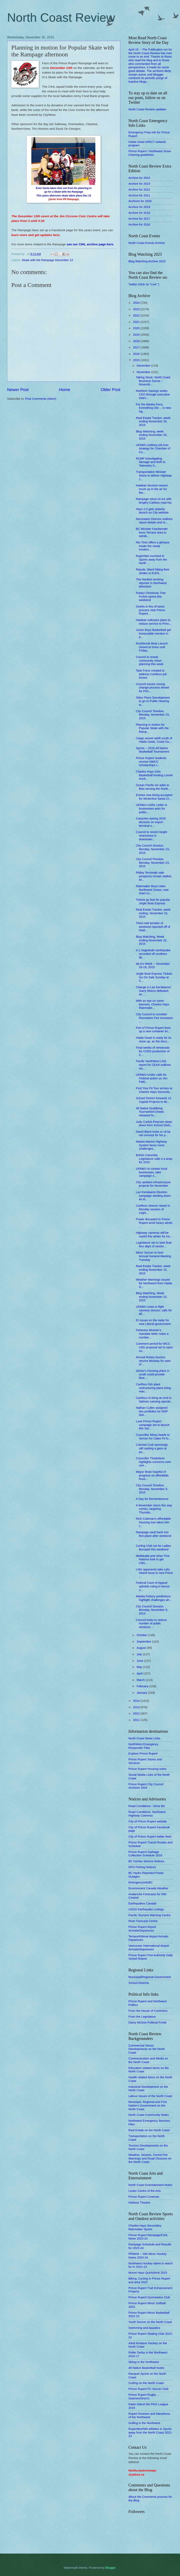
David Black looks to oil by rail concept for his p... (153, 1133)
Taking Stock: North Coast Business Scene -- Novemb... (153, 381)
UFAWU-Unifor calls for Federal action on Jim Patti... (151, 1078)
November (144, 372)
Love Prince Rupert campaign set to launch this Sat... (152, 1425)
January (142, 1692)
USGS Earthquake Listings (146, 1909)
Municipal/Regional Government (149, 1977)
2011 (137, 1720)
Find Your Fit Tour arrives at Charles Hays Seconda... (154, 1090)
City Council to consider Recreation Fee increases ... (154, 1018)
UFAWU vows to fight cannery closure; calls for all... (154, 1310)
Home (64, 389)
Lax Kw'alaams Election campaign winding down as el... (153, 1195)
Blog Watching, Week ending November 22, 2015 (151, 940)
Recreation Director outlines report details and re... (154, 520)
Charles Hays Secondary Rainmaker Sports (144, 2227)
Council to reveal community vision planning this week (149, 660)
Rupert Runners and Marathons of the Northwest (149, 2415)
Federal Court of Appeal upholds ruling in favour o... (153, 1586)
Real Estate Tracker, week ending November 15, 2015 (153, 1269)
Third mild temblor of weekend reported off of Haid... (153, 927)
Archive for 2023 (139, 183)
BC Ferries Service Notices (146, 1861)
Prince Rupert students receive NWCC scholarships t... (151, 761)
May (140, 1667)
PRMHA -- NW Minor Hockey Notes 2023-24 (147, 2255)
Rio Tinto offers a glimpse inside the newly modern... (152, 546)
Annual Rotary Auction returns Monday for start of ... (153, 1361)
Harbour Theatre (139, 2202)
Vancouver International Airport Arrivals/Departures (148, 1947)
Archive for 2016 (139, 224)
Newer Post (18, 389)
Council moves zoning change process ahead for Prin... (152, 687)
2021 (137, 322)
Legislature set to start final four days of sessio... (154, 1244)
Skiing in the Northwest (143, 2362)
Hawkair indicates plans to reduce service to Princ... (154, 621)
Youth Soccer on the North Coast (150, 2322)
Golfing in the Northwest (144, 2423)
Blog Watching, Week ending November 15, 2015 (151, 1297)
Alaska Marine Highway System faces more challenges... (151, 1145)
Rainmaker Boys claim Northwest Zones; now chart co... (152, 890)
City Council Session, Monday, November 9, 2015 (152, 1610)
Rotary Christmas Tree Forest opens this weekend (151, 596)
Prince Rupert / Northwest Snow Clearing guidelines (149, 153)
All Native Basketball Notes (146, 2367)
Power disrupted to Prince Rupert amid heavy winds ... (154, 1223)
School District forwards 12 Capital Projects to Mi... (153, 1100)
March (141, 1680)
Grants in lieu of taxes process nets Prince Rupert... (150, 610)
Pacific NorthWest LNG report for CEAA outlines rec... (153, 1065)
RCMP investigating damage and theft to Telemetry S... (150, 462)
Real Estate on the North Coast (149, 2130)
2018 (137, 341)
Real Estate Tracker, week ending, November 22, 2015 (153, 913)
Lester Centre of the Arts (144, 2190)
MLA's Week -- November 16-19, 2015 (153, 965)
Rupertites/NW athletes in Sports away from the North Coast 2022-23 (150, 2432)
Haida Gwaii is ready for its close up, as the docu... (153, 1039)
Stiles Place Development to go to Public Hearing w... (153, 701)
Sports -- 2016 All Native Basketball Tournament (152, 750)
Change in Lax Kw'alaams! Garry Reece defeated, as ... (153, 991)
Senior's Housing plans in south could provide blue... (152, 1374)
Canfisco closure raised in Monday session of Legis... (153, 1209)
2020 (137, 328)
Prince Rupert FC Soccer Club (148, 2388)
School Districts (138, 1982)
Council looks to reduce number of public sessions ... (151, 1623)
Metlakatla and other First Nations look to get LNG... (152, 1559)
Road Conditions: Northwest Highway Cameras (146, 1813)
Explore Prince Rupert (143, 1753)
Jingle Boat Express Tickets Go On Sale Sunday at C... (154, 977)
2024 (137, 302)
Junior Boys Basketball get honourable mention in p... (153, 633)
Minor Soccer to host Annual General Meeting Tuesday (153, 1256)
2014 (137, 1700)
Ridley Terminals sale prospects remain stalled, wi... (154, 876)
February (143, 1686)
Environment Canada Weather (148, 1888)
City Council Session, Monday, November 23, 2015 (153, 849)
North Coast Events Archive (146, 243)
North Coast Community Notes (148, 2114)
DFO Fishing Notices (142, 1867)
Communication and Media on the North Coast (148, 2060)
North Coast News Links (144, 1738)
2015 (137, 360)
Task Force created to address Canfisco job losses (151, 674)
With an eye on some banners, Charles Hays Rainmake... (152, 1004)
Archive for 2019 (139, 207)
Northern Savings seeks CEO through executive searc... (153, 394)
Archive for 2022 (139, 189)
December (144, 365)
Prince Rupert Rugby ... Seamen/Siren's (143, 2396)
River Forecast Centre (143, 1921)
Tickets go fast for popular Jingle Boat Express (153, 901)
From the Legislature (142, 2016)
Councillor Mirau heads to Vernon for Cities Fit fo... (153, 1436)
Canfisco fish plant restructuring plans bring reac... (153, 1388)
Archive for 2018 (139, 212)
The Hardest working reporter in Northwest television (151, 583)
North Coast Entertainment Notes (150, 2185)
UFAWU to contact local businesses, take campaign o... (151, 1172)
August (142, 1647)
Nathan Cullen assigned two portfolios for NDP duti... (152, 1411)
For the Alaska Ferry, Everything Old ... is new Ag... (153, 408)
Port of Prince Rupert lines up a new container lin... (153, 1029)
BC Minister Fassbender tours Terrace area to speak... (152, 532)
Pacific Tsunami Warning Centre (149, 1915)
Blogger (110, 2567)
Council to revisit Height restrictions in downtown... (151, 835)
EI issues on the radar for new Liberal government (153, 1322)
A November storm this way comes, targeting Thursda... (154, 1509)
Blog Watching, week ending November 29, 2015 (151, 435)
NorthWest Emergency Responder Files (143, 1746)
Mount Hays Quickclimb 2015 (147, 2272)
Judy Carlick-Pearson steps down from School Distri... (154, 1123)
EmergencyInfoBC (140, 1882)
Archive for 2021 (139, 195)
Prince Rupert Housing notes (147, 1768)
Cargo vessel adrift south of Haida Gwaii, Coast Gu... (154, 740)
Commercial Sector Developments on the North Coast (146, 2049)
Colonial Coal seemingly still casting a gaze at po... (152, 1448)
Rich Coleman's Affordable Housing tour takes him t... (153, 1522)
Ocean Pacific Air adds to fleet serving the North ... (153, 786)
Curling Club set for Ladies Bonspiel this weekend (153, 1547)
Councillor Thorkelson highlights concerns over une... (153, 1462)
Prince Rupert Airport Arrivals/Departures (142, 1928)
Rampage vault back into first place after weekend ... (153, 1536)
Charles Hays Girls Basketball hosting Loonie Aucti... (154, 775)
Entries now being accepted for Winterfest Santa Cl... (154, 796)
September (144, 1641)
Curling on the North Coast (146, 2383)
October (142, 1635)
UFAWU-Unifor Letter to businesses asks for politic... (151, 808)
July (140, 1654)
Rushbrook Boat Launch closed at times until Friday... (152, 647)
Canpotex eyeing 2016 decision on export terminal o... (151, 822)
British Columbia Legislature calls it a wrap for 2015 (154, 1159)
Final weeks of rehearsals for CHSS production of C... (153, 1051)
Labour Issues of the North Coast (150, 2096)
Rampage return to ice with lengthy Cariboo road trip (154, 500)
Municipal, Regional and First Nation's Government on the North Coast (147, 2105)
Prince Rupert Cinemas (143, 2196)
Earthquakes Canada (142, 1903)
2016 (137, 353)
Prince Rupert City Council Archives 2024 (145, 1786)
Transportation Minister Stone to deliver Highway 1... (154, 475)
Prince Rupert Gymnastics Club (149, 2297)
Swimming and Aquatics (144, 2327)
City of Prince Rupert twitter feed (149, 1836)
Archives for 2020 (140, 201)
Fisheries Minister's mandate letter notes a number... (152, 1334)
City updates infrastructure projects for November (153, 1184)
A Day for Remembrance (152, 1498)
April (140, 1673)
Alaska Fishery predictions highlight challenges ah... (154, 1598)
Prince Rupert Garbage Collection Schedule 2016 (145, 1853)
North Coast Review (61, 17)
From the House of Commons (147, 2010)
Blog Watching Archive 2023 (147, 261)
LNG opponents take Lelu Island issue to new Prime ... (154, 1573)
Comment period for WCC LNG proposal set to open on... (154, 1347)
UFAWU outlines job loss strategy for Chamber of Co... (153, 448)
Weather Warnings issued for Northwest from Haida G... (154, 1283)
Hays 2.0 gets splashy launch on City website (152, 510)
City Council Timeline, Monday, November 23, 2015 (153, 715)
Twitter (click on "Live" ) (143, 284)
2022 (137, 315)
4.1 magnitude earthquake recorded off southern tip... (153, 954)
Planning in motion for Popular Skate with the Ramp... (152, 728)
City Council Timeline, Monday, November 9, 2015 (152, 1489)
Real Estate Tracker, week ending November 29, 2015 (153, 421)
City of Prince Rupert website (147, 1821)
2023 (137, 309)
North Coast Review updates (147, 109)
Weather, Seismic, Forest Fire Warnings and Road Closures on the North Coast (149, 2158)
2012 (137, 1713)
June (140, 1660)
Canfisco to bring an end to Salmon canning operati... (154, 1399)
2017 (137, 347)
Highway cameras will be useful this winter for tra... (154, 1234)
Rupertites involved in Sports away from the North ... (151, 559)
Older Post (110, 389)
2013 (137, 1707)
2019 (137, 334)
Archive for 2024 (139, 177)
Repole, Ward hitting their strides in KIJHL (152, 571)
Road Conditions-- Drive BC (146, 1806)
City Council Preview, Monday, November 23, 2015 (153, 862)
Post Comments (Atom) (40, 398)
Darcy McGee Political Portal (147, 2022)
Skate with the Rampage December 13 (47, 260)
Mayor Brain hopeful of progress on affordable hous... (152, 1475)
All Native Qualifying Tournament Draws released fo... (150, 1112)
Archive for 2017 (139, 218)
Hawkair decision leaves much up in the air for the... (152, 489)
